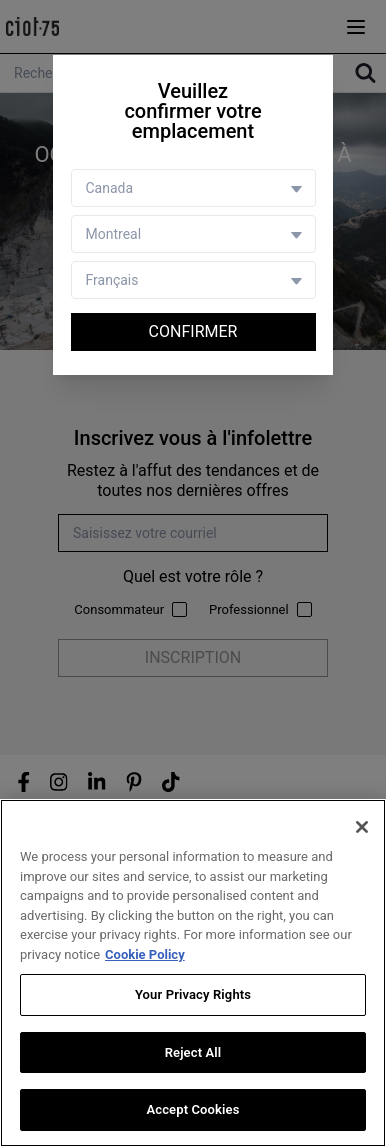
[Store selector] (193, 234)
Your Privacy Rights (193, 994)
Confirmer (193, 331)
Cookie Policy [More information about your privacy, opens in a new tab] (145, 954)
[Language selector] (193, 280)
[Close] (362, 827)
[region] (193, 973)
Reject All (193, 1052)
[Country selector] (193, 188)
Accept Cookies (192, 1109)
